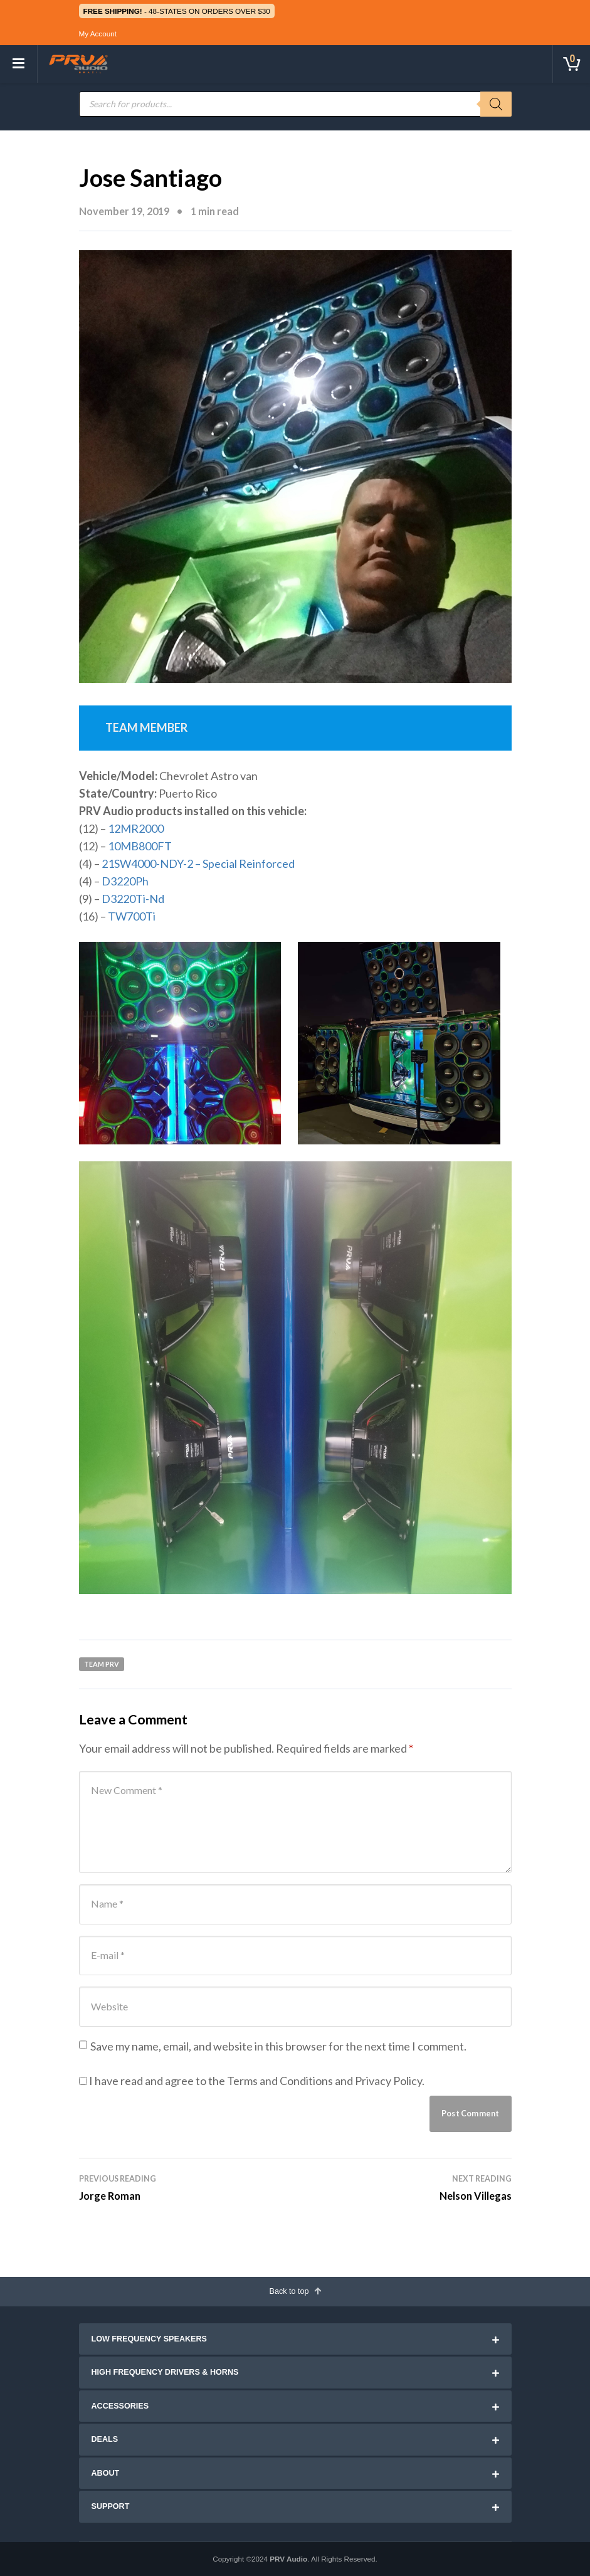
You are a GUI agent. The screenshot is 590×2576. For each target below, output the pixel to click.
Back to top (294, 2291)
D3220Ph (125, 881)
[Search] (496, 104)
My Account (98, 33)
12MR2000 (136, 828)
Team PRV (101, 1664)
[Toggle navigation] (19, 64)
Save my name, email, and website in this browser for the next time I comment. (278, 2046)
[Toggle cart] (571, 64)
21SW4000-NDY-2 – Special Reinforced (198, 863)
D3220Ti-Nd (133, 898)
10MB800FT (140, 846)
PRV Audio (288, 2559)
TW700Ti (131, 916)
